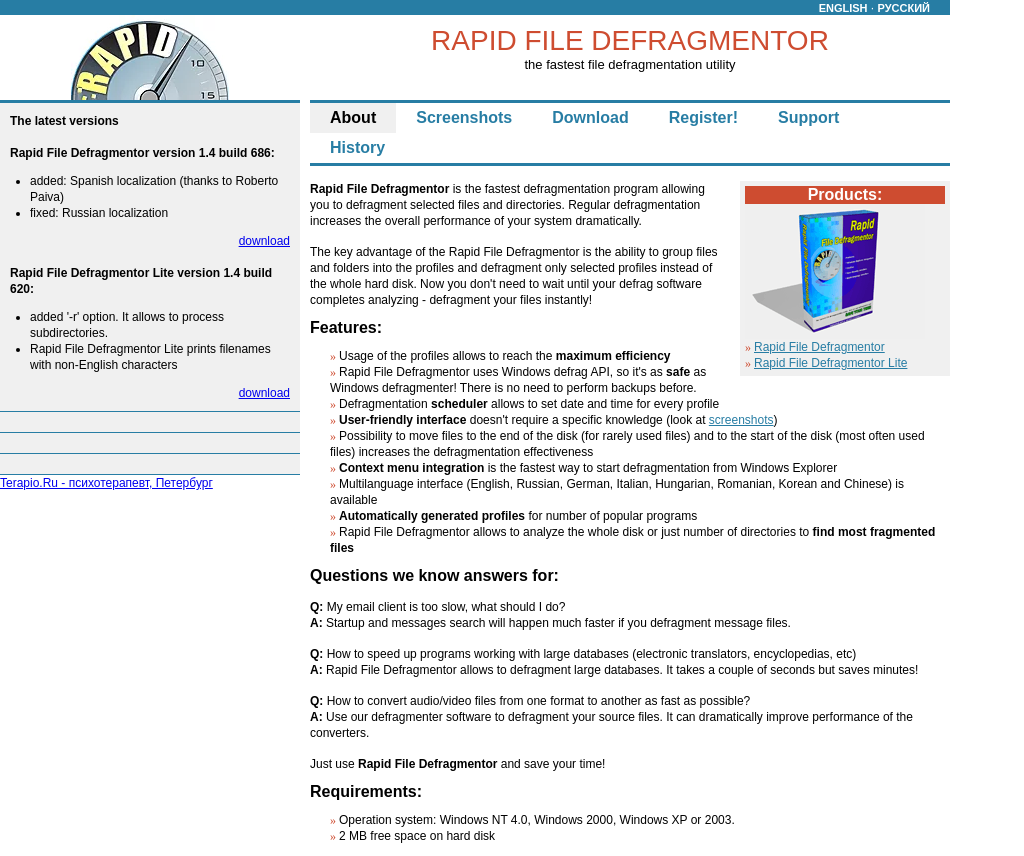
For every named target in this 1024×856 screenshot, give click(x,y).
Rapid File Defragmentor (819, 347)
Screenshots (464, 117)
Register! (703, 117)
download (264, 241)
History (357, 147)
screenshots (741, 420)
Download (590, 117)
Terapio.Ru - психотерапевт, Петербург (106, 483)
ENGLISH (843, 8)
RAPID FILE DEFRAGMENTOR (630, 40)
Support (808, 117)
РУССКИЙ (904, 8)
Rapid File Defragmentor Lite (830, 363)
